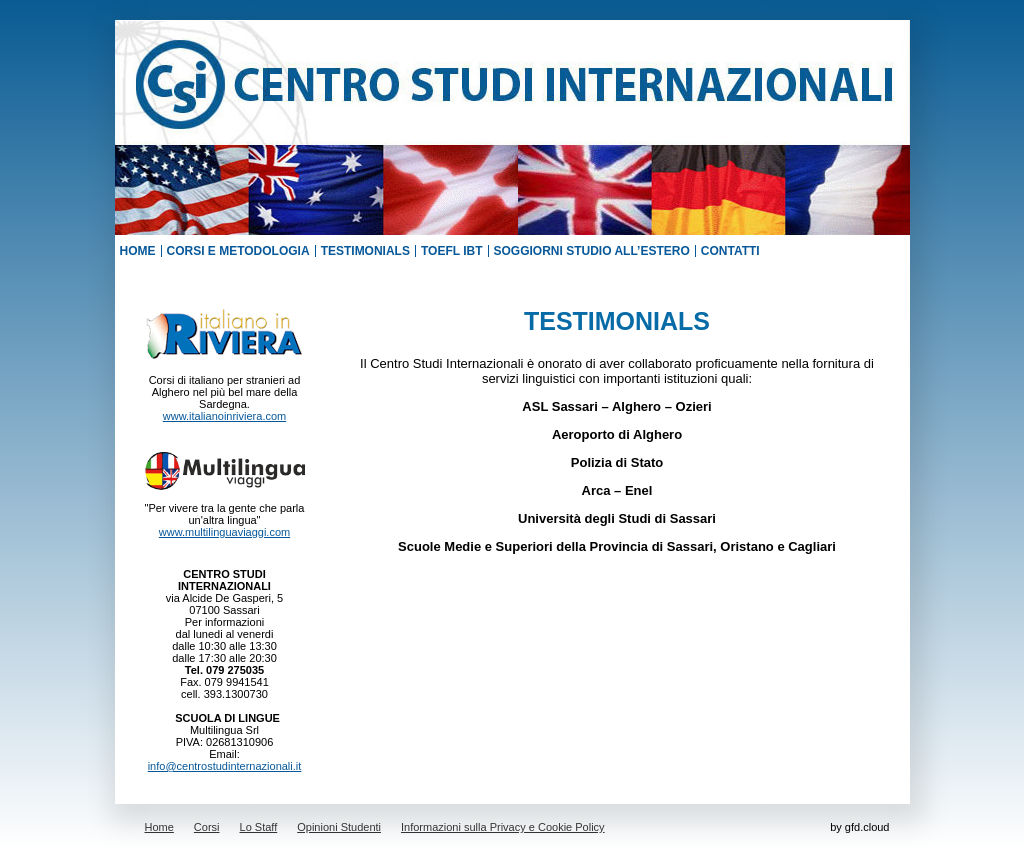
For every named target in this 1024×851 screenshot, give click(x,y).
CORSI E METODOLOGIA (238, 251)
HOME (138, 251)
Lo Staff (259, 827)
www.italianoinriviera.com (225, 416)
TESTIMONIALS (365, 251)
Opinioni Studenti (339, 827)
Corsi (207, 827)
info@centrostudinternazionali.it (225, 766)
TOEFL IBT (452, 251)
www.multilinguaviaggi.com (224, 532)
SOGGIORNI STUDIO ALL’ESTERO (592, 251)
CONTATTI (730, 251)
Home (159, 827)
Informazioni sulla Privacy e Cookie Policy (503, 827)
